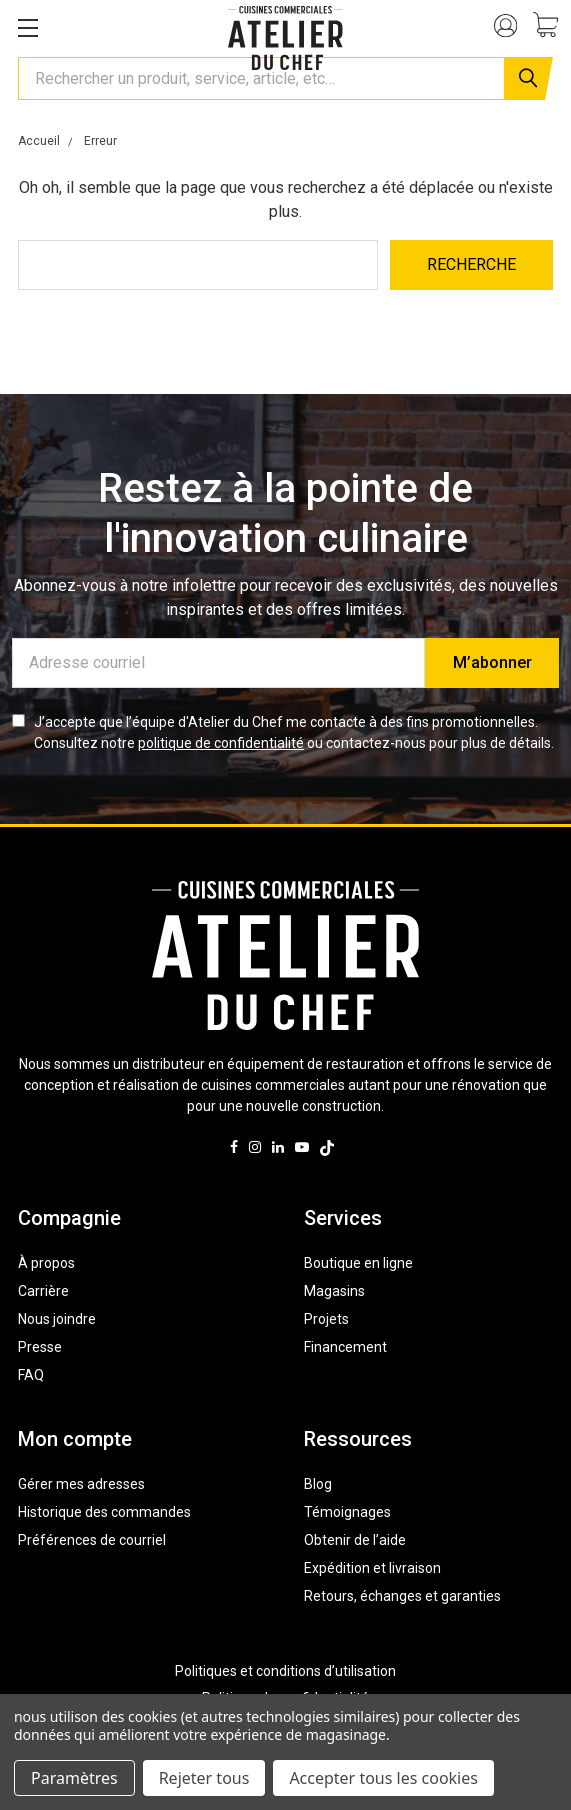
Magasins (334, 1291)
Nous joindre (57, 1319)
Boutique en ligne (358, 1263)
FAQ (31, 1375)
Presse (40, 1347)
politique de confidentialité (221, 743)
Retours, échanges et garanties (402, 1596)
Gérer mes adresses (81, 1484)
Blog (318, 1484)
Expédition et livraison (372, 1568)
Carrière (43, 1291)
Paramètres (74, 1778)
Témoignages (347, 1512)
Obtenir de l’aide (355, 1540)
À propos (46, 1263)
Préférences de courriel (92, 1540)
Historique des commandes (104, 1512)
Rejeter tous (204, 1778)
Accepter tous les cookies (383, 1778)
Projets (326, 1319)
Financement (345, 1347)
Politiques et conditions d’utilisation (285, 1671)
